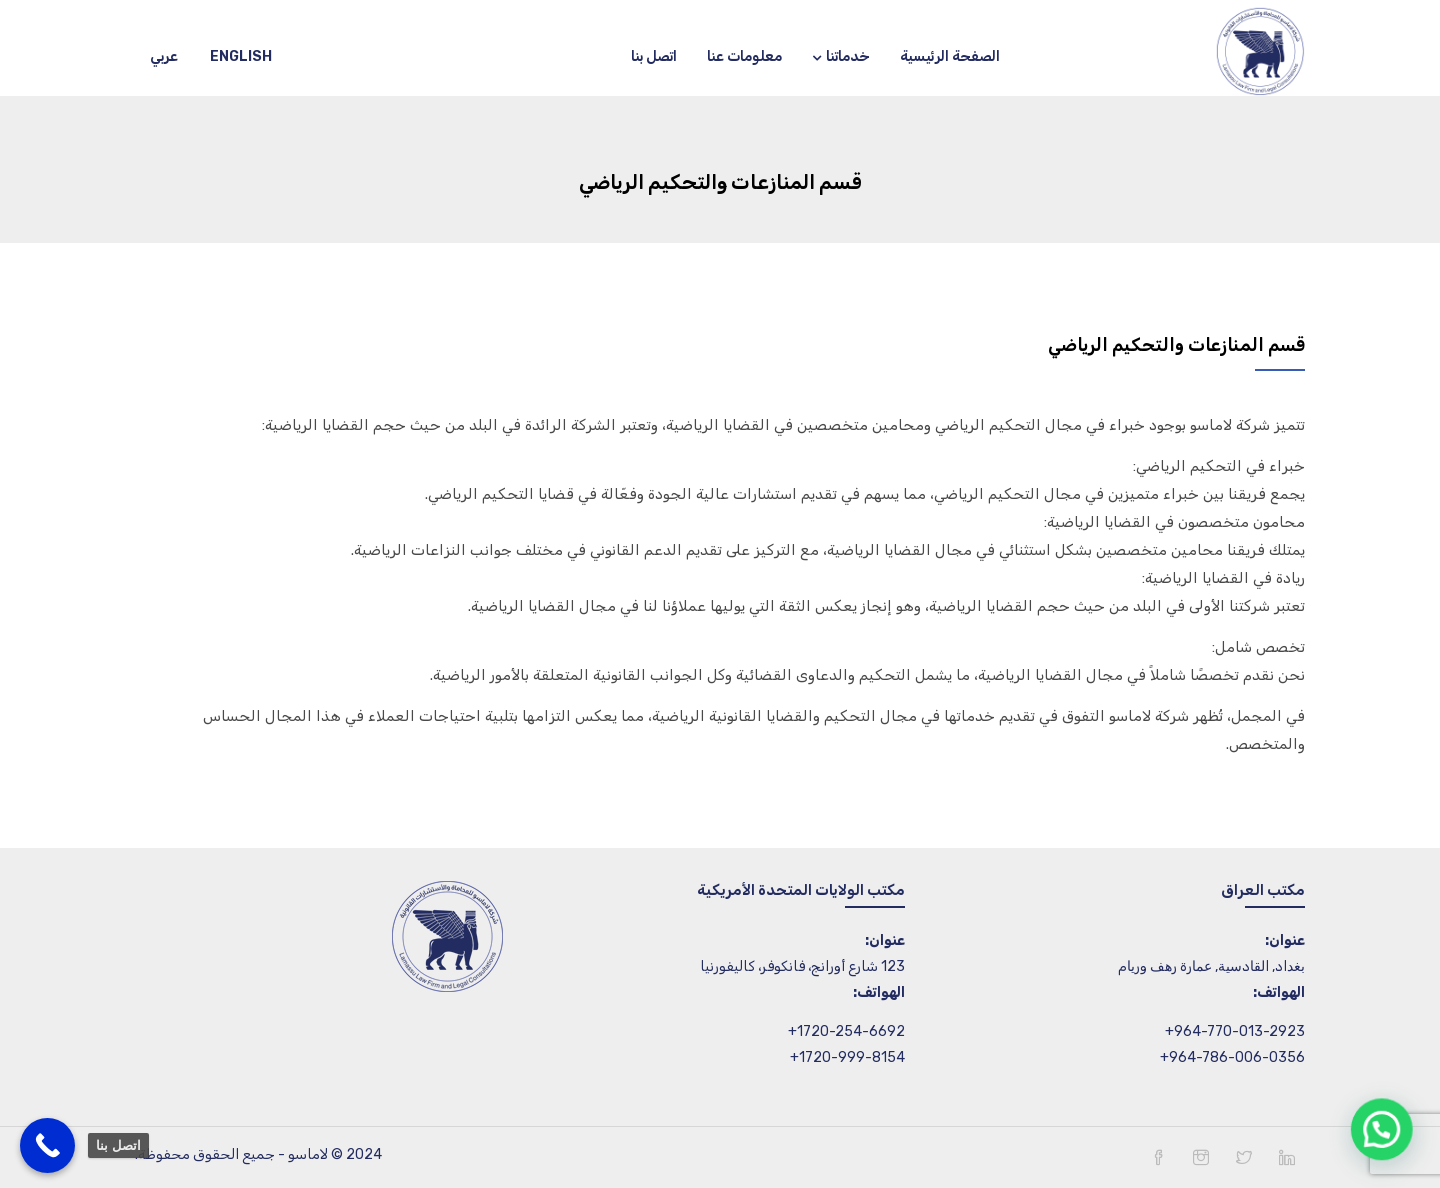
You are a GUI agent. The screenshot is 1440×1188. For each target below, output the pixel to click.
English (241, 56)
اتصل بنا (654, 56)
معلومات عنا (744, 56)
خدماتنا (841, 56)
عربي (164, 56)
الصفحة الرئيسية (950, 56)
